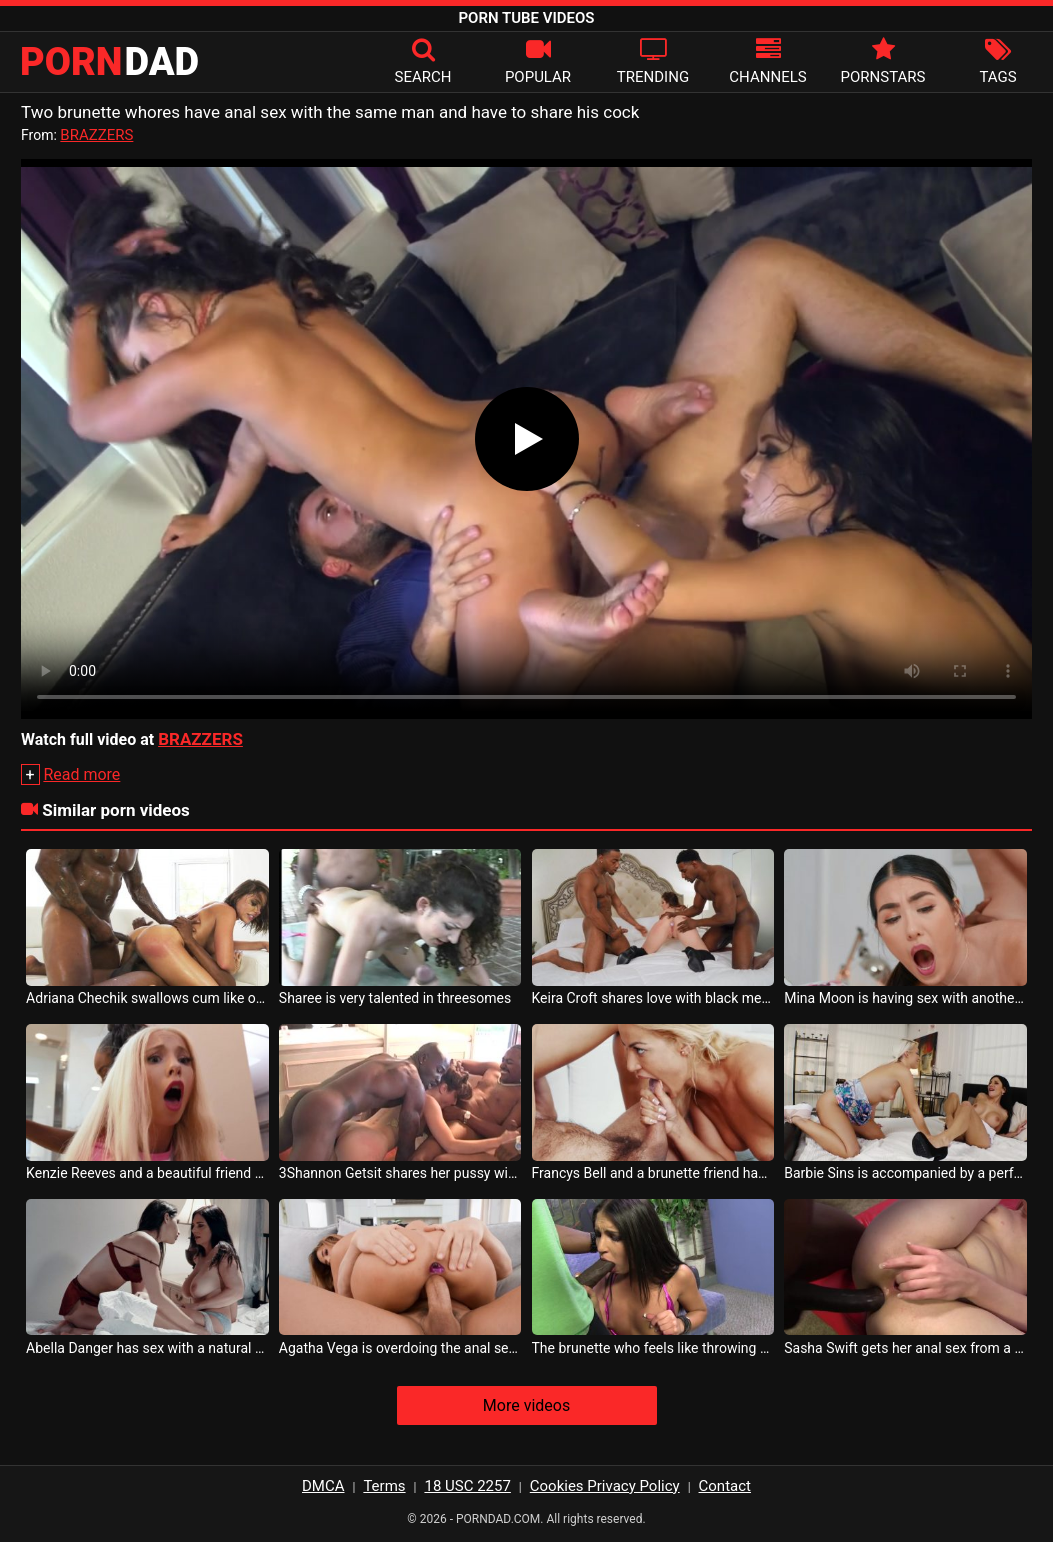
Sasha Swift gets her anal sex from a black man (905, 1348)
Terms (384, 1486)
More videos (526, 1405)
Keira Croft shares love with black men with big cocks (653, 998)
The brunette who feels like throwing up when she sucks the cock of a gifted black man (653, 1348)
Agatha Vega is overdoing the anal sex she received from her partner (400, 1348)
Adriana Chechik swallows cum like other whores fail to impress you (147, 998)
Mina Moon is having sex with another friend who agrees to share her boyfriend (905, 998)
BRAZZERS (96, 135)
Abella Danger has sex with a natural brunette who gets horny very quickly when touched (147, 1348)
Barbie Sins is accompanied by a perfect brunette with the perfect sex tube (905, 1173)
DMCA (323, 1486)
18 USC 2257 (467, 1486)
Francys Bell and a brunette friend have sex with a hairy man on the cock (653, 1173)
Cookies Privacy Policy (605, 1486)
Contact (725, 1486)
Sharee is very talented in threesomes (395, 998)
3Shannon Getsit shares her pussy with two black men (400, 1173)
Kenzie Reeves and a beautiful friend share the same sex (147, 1173)
